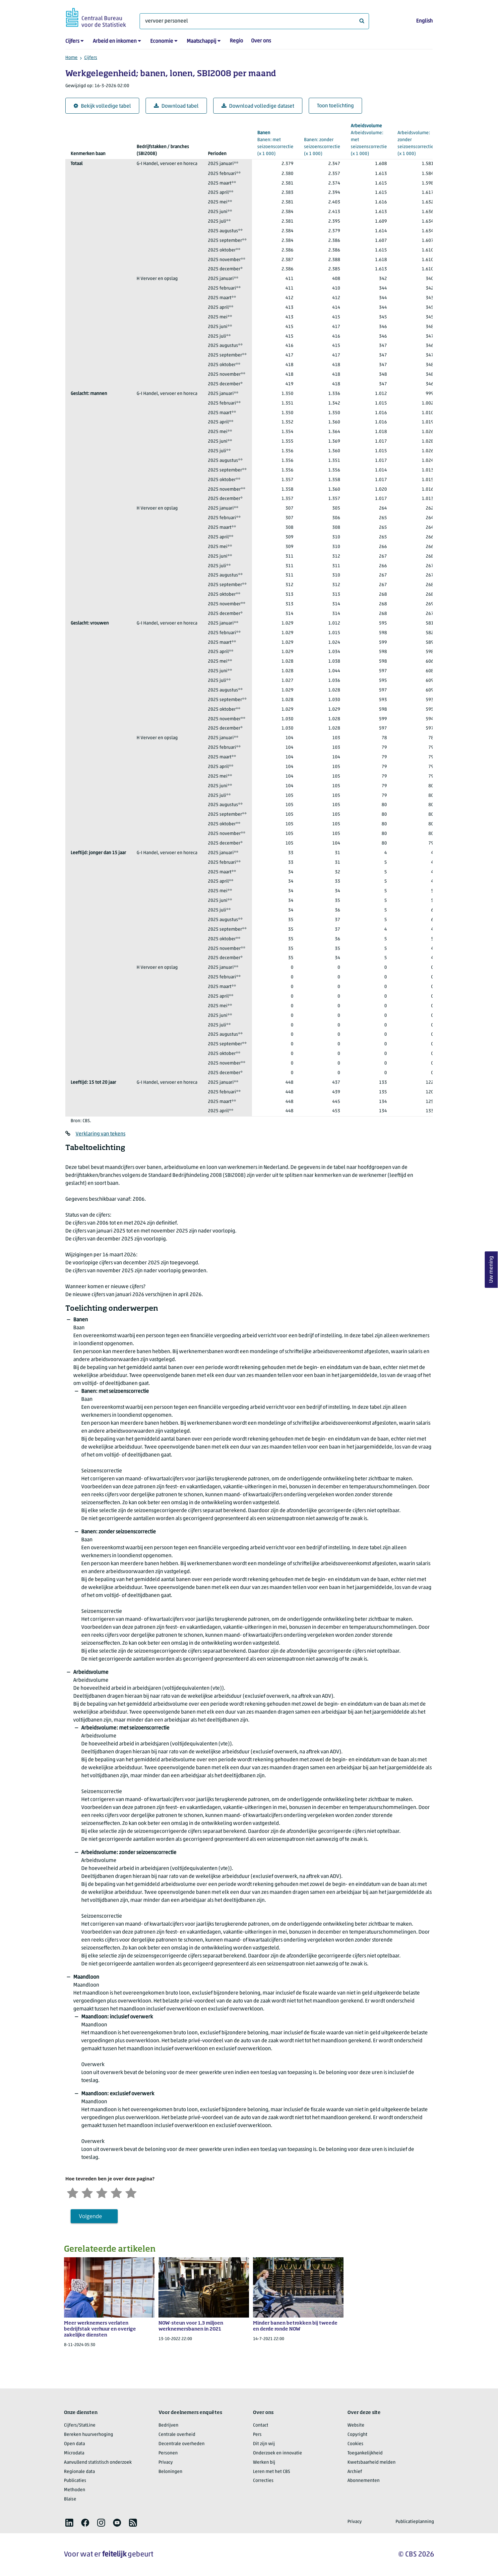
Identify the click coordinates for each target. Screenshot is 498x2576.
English (424, 21)
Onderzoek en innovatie (277, 2453)
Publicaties (75, 2481)
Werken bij (264, 2462)
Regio (236, 41)
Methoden (74, 2490)
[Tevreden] (116, 2192)
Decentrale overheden (181, 2444)
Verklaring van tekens (100, 1134)
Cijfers (72, 41)
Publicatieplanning (415, 2522)
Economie (161, 41)
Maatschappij (201, 41)
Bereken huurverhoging (88, 2435)
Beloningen (170, 2472)
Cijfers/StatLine (79, 2425)
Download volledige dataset (257, 106)
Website (355, 2425)
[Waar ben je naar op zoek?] (254, 21)
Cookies (355, 2444)
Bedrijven (168, 2425)
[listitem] (69, 2522)
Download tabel (176, 106)
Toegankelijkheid (365, 2453)
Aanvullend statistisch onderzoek (98, 2462)
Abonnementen (363, 2481)
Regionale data (79, 2472)
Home (71, 58)
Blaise (70, 2499)
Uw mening (491, 1269)
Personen (168, 2453)
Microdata (74, 2453)
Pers (257, 2435)
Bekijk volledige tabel (102, 106)
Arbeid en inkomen (115, 41)
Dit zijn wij (264, 2444)
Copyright (357, 2435)
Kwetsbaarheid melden (371, 2462)
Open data (74, 2444)
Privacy (165, 2462)
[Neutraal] (101, 2192)
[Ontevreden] (87, 2192)
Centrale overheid (176, 2435)
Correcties (263, 2481)
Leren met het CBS (271, 2472)
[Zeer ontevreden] (72, 2192)
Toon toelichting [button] (335, 106)
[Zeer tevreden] (131, 2192)
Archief (354, 2472)
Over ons (261, 41)
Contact (260, 2425)
